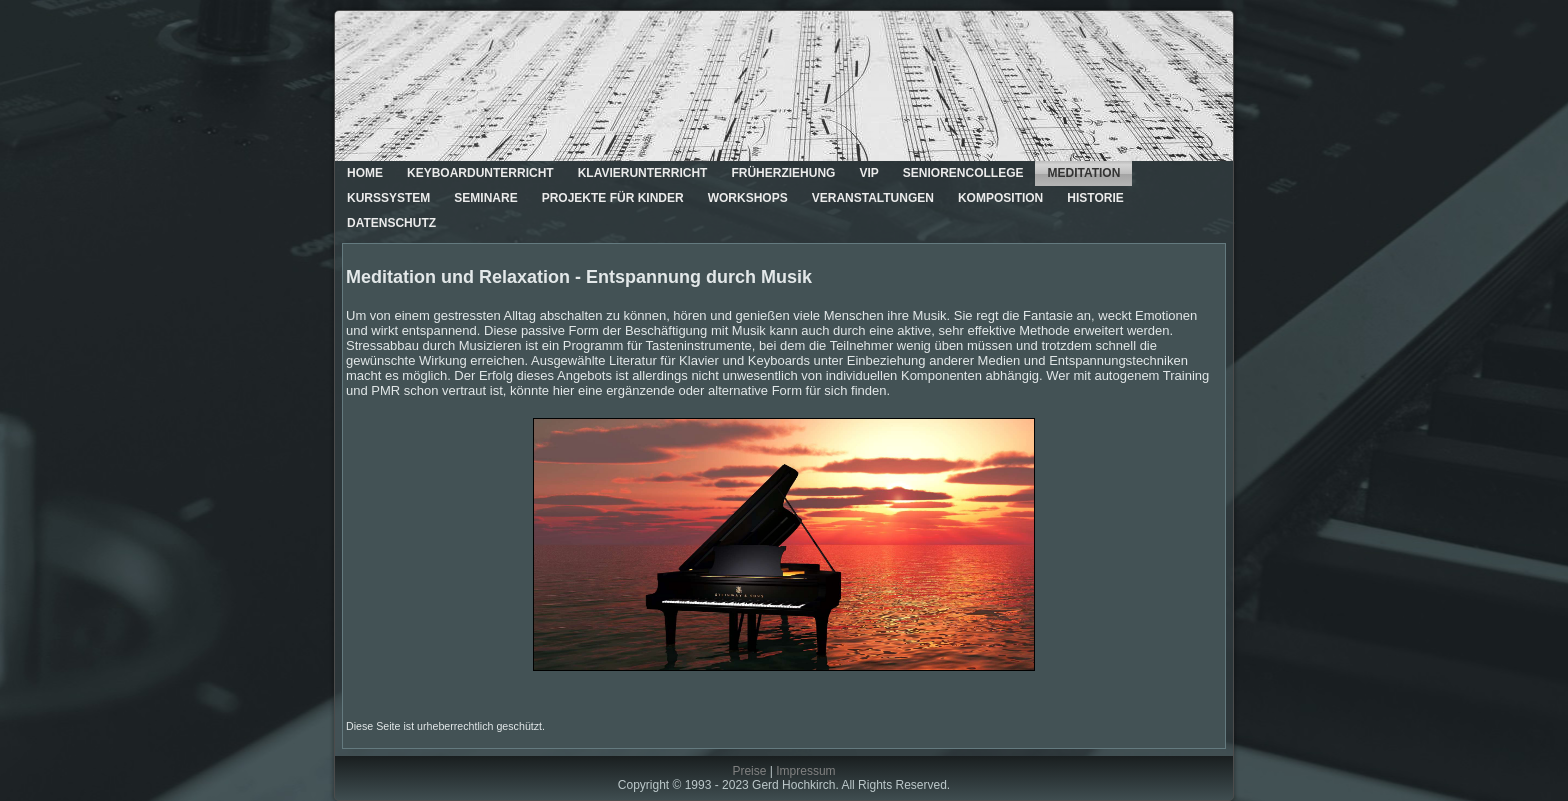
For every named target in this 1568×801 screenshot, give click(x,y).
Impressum (805, 771)
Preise (749, 771)
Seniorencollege (963, 173)
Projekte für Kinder (613, 198)
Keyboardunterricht (480, 173)
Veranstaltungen (873, 198)
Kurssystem (388, 198)
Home (365, 173)
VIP (868, 173)
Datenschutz (391, 223)
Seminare (485, 198)
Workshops (748, 198)
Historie (1095, 198)
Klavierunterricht (643, 173)
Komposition (1000, 198)
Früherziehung (783, 173)
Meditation (1083, 173)
